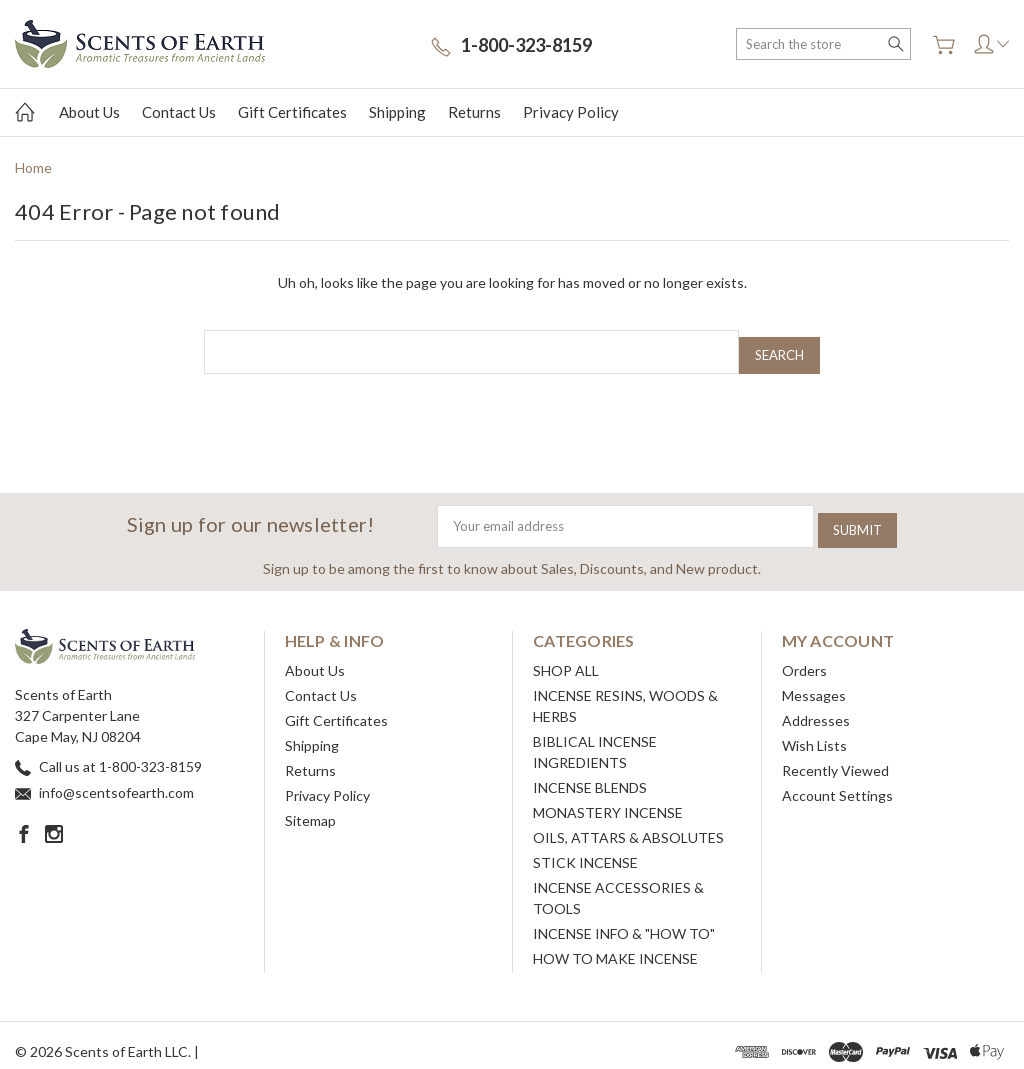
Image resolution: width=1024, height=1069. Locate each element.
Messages (814, 682)
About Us (89, 112)
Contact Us (179, 112)
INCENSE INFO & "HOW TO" (624, 920)
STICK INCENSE (585, 849)
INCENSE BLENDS (590, 774)
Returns (474, 112)
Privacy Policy (571, 112)
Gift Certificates (292, 112)
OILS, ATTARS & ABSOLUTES (628, 824)
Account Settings (837, 782)
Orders (804, 657)
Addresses (816, 707)
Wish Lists (814, 732)
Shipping (397, 112)
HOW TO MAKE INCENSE (615, 945)
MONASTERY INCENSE (608, 799)
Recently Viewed (835, 757)
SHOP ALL (566, 657)
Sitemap (310, 807)
